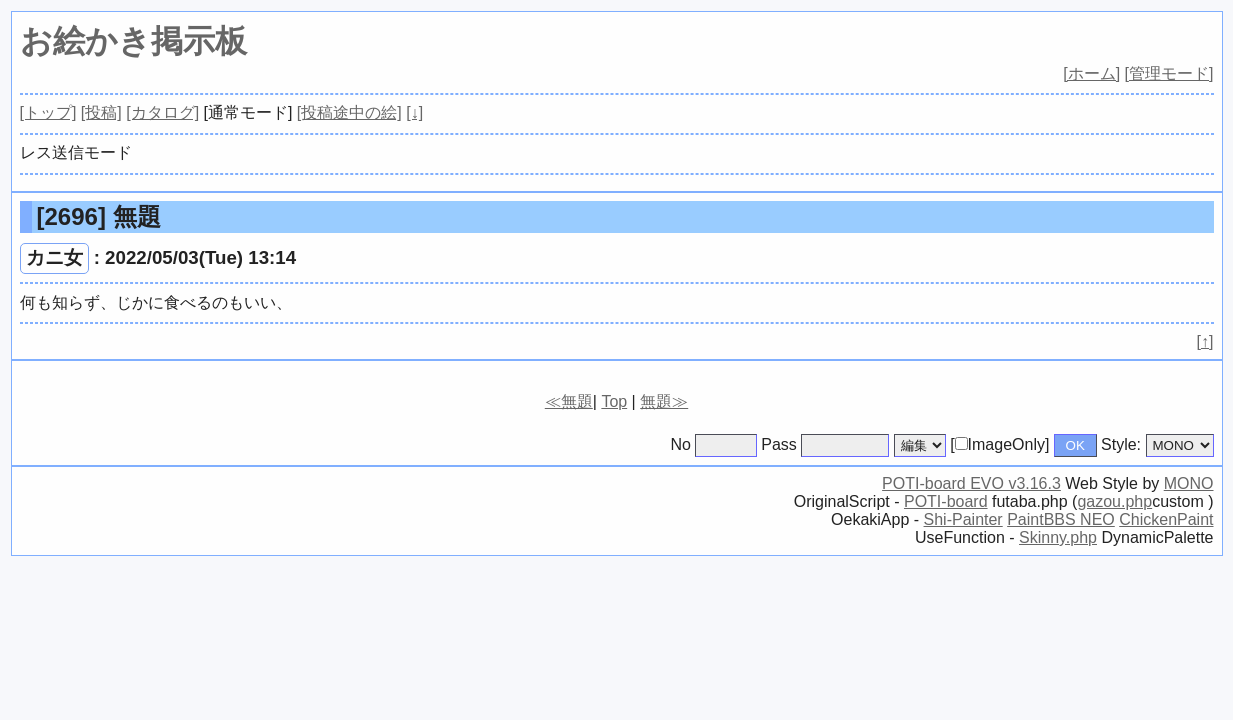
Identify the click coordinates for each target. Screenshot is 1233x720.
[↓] (414, 112)
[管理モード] (1169, 73)
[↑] (1205, 341)
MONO (1189, 483)
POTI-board (946, 501)
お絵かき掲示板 (133, 41)
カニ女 (54, 257)
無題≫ (664, 401)
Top (614, 401)
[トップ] (48, 112)
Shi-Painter (963, 519)
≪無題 (569, 401)
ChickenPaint (1166, 519)
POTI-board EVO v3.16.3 (971, 483)
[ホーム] (1091, 73)
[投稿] (101, 112)
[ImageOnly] (999, 444)
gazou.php (1114, 501)
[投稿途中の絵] (349, 112)
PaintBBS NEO (1061, 519)
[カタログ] (162, 112)
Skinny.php (1058, 537)
